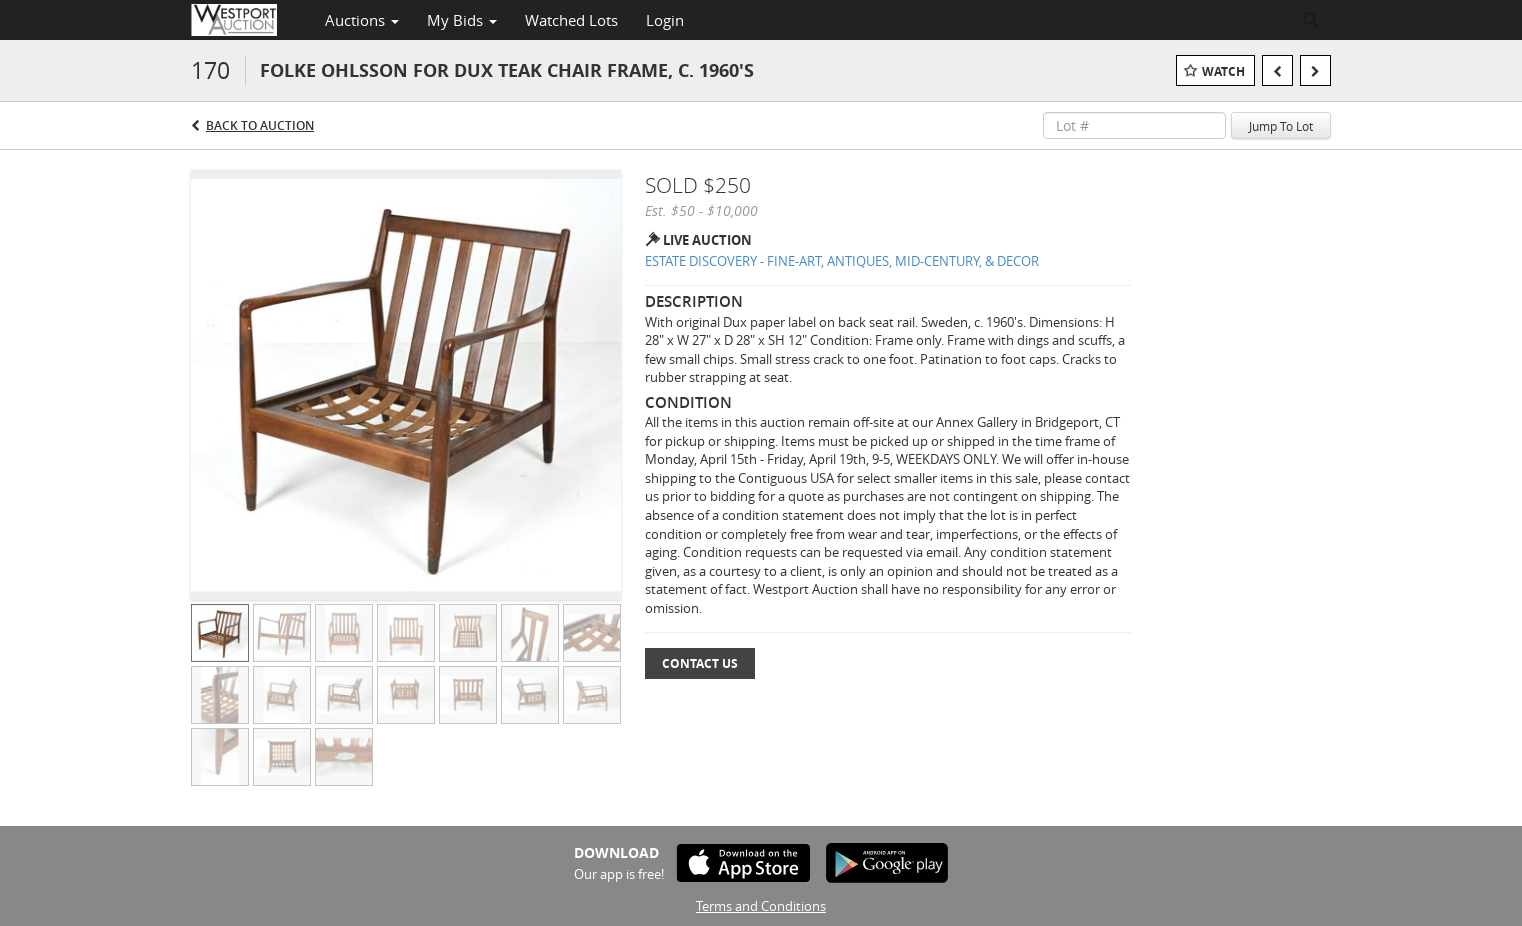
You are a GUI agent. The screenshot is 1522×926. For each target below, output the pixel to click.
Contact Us (700, 663)
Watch (1223, 71)
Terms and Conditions (761, 906)
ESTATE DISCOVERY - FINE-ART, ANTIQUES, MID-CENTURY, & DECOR (842, 261)
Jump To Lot (1281, 126)
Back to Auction (260, 125)
